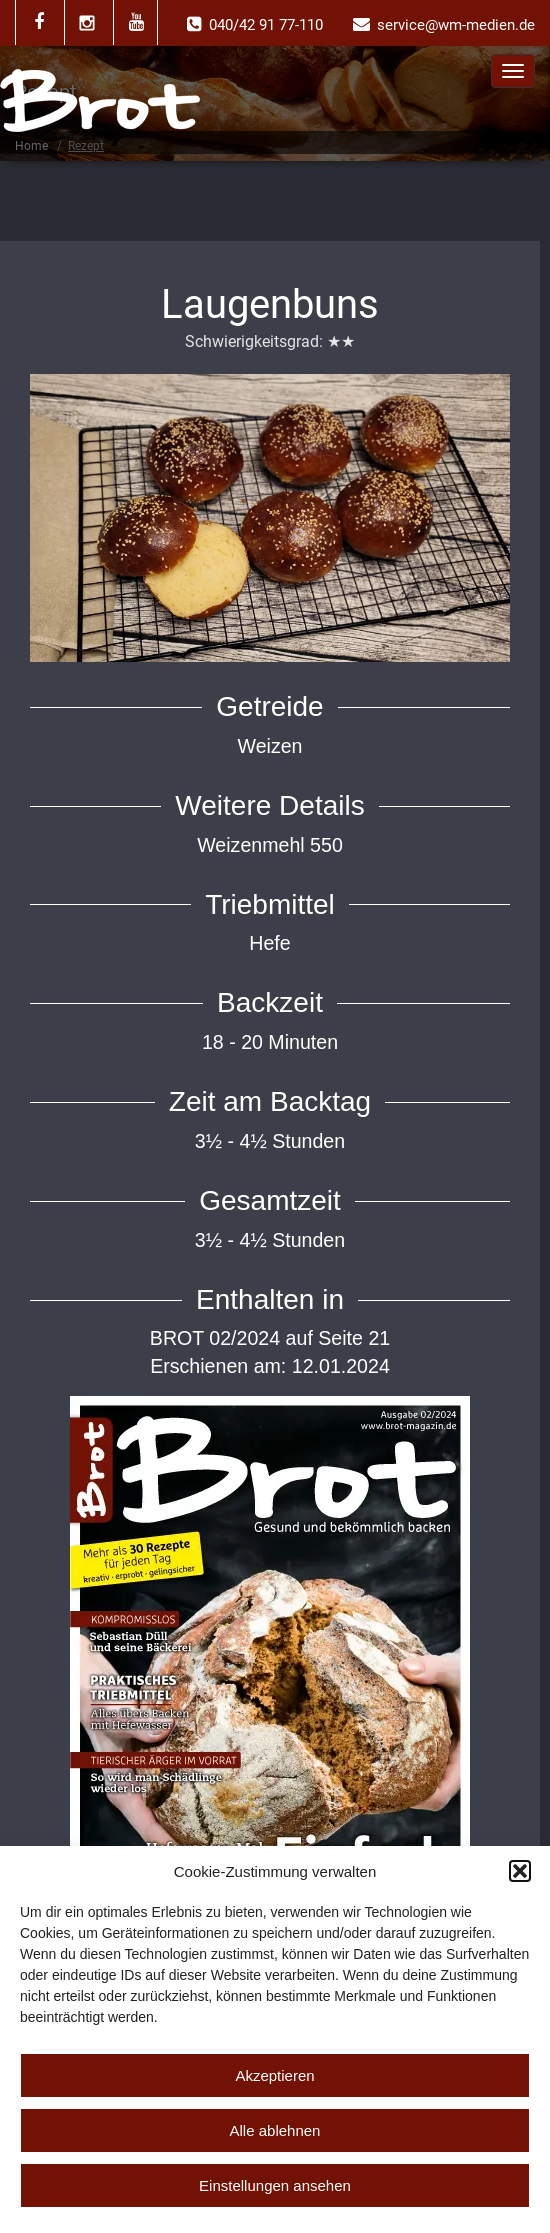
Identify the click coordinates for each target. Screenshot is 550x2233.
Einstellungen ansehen (275, 2185)
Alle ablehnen (275, 2130)
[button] (520, 1871)
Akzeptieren (274, 2075)
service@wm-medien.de (456, 25)
